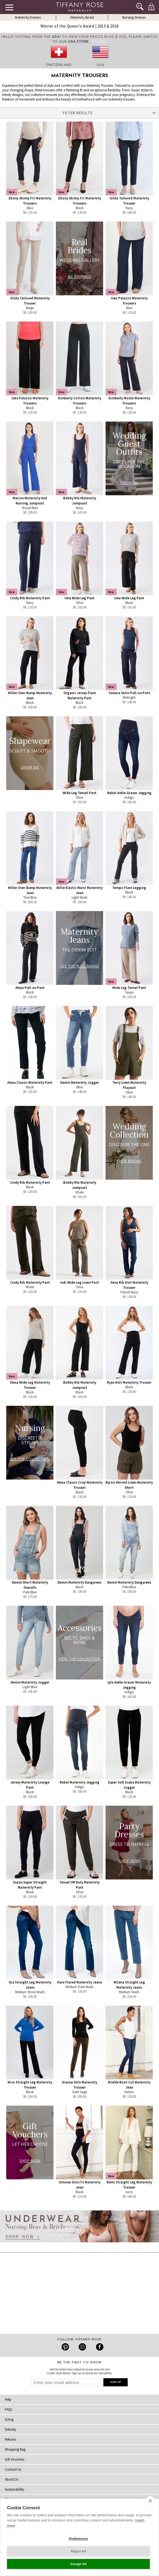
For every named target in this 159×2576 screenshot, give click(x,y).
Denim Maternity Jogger (79, 1082)
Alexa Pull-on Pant (30, 987)
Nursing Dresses (134, 17)
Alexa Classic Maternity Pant (29, 1082)
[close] (150, 2500)
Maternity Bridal (82, 17)
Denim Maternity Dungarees (79, 1582)
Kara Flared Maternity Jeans (79, 1982)
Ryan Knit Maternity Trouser (129, 1382)
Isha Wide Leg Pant (79, 598)
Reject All (78, 2551)
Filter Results (110, 112)
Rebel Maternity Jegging (79, 1782)
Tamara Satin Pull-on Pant (129, 693)
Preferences (78, 2539)
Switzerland (59, 64)
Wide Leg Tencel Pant (79, 793)
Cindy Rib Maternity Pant (30, 598)
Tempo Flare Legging (129, 887)
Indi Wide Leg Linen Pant (79, 1282)
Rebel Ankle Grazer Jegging (129, 793)
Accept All (78, 2564)
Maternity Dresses (27, 17)
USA (100, 64)
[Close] (99, 41)
